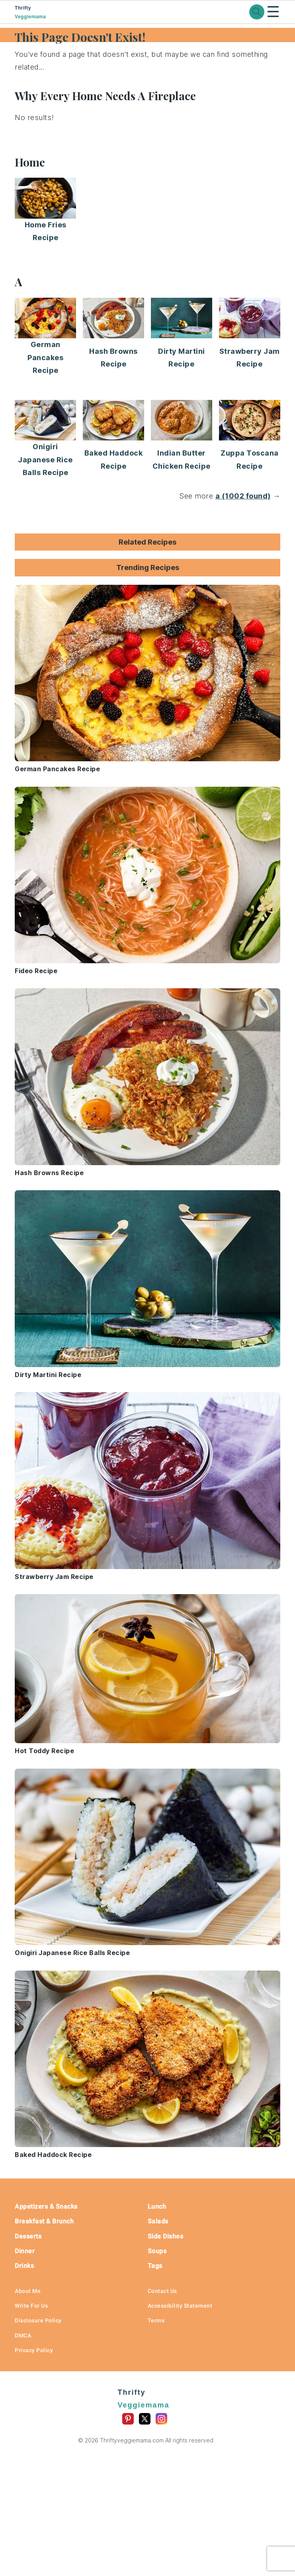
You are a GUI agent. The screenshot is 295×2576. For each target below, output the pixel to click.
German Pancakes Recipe (45, 357)
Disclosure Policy (38, 2320)
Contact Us (162, 2291)
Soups (157, 2251)
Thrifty (44, 12)
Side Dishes (166, 2236)
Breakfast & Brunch (44, 2221)
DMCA (23, 2335)
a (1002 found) (243, 496)
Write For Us (31, 2305)
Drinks (24, 2266)
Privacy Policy (34, 2350)
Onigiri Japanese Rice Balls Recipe (45, 459)
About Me (28, 2291)
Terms (156, 2320)
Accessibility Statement (180, 2305)
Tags (155, 2266)
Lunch (157, 2206)
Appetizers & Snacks (46, 2206)
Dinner (25, 2251)
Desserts (28, 2236)
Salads (158, 2221)
